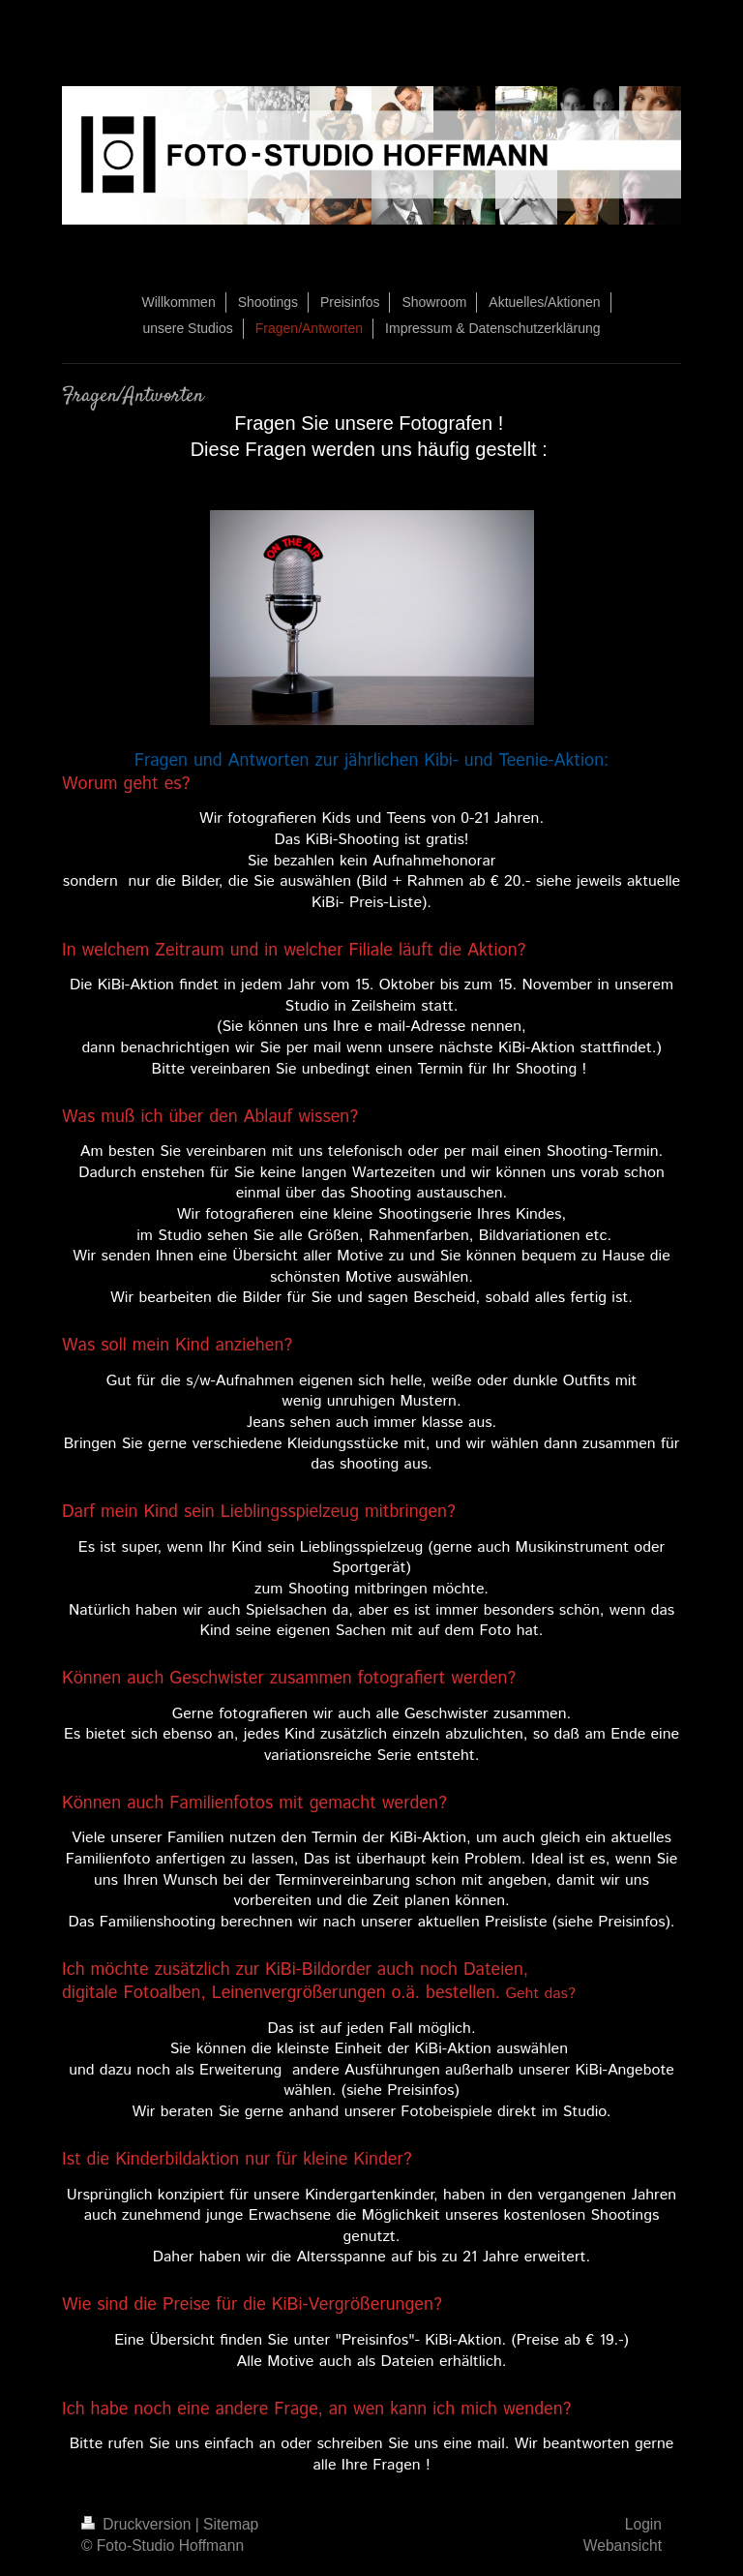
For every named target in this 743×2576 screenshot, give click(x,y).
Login (643, 2524)
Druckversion (138, 2524)
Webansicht (622, 2545)
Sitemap (230, 2524)
